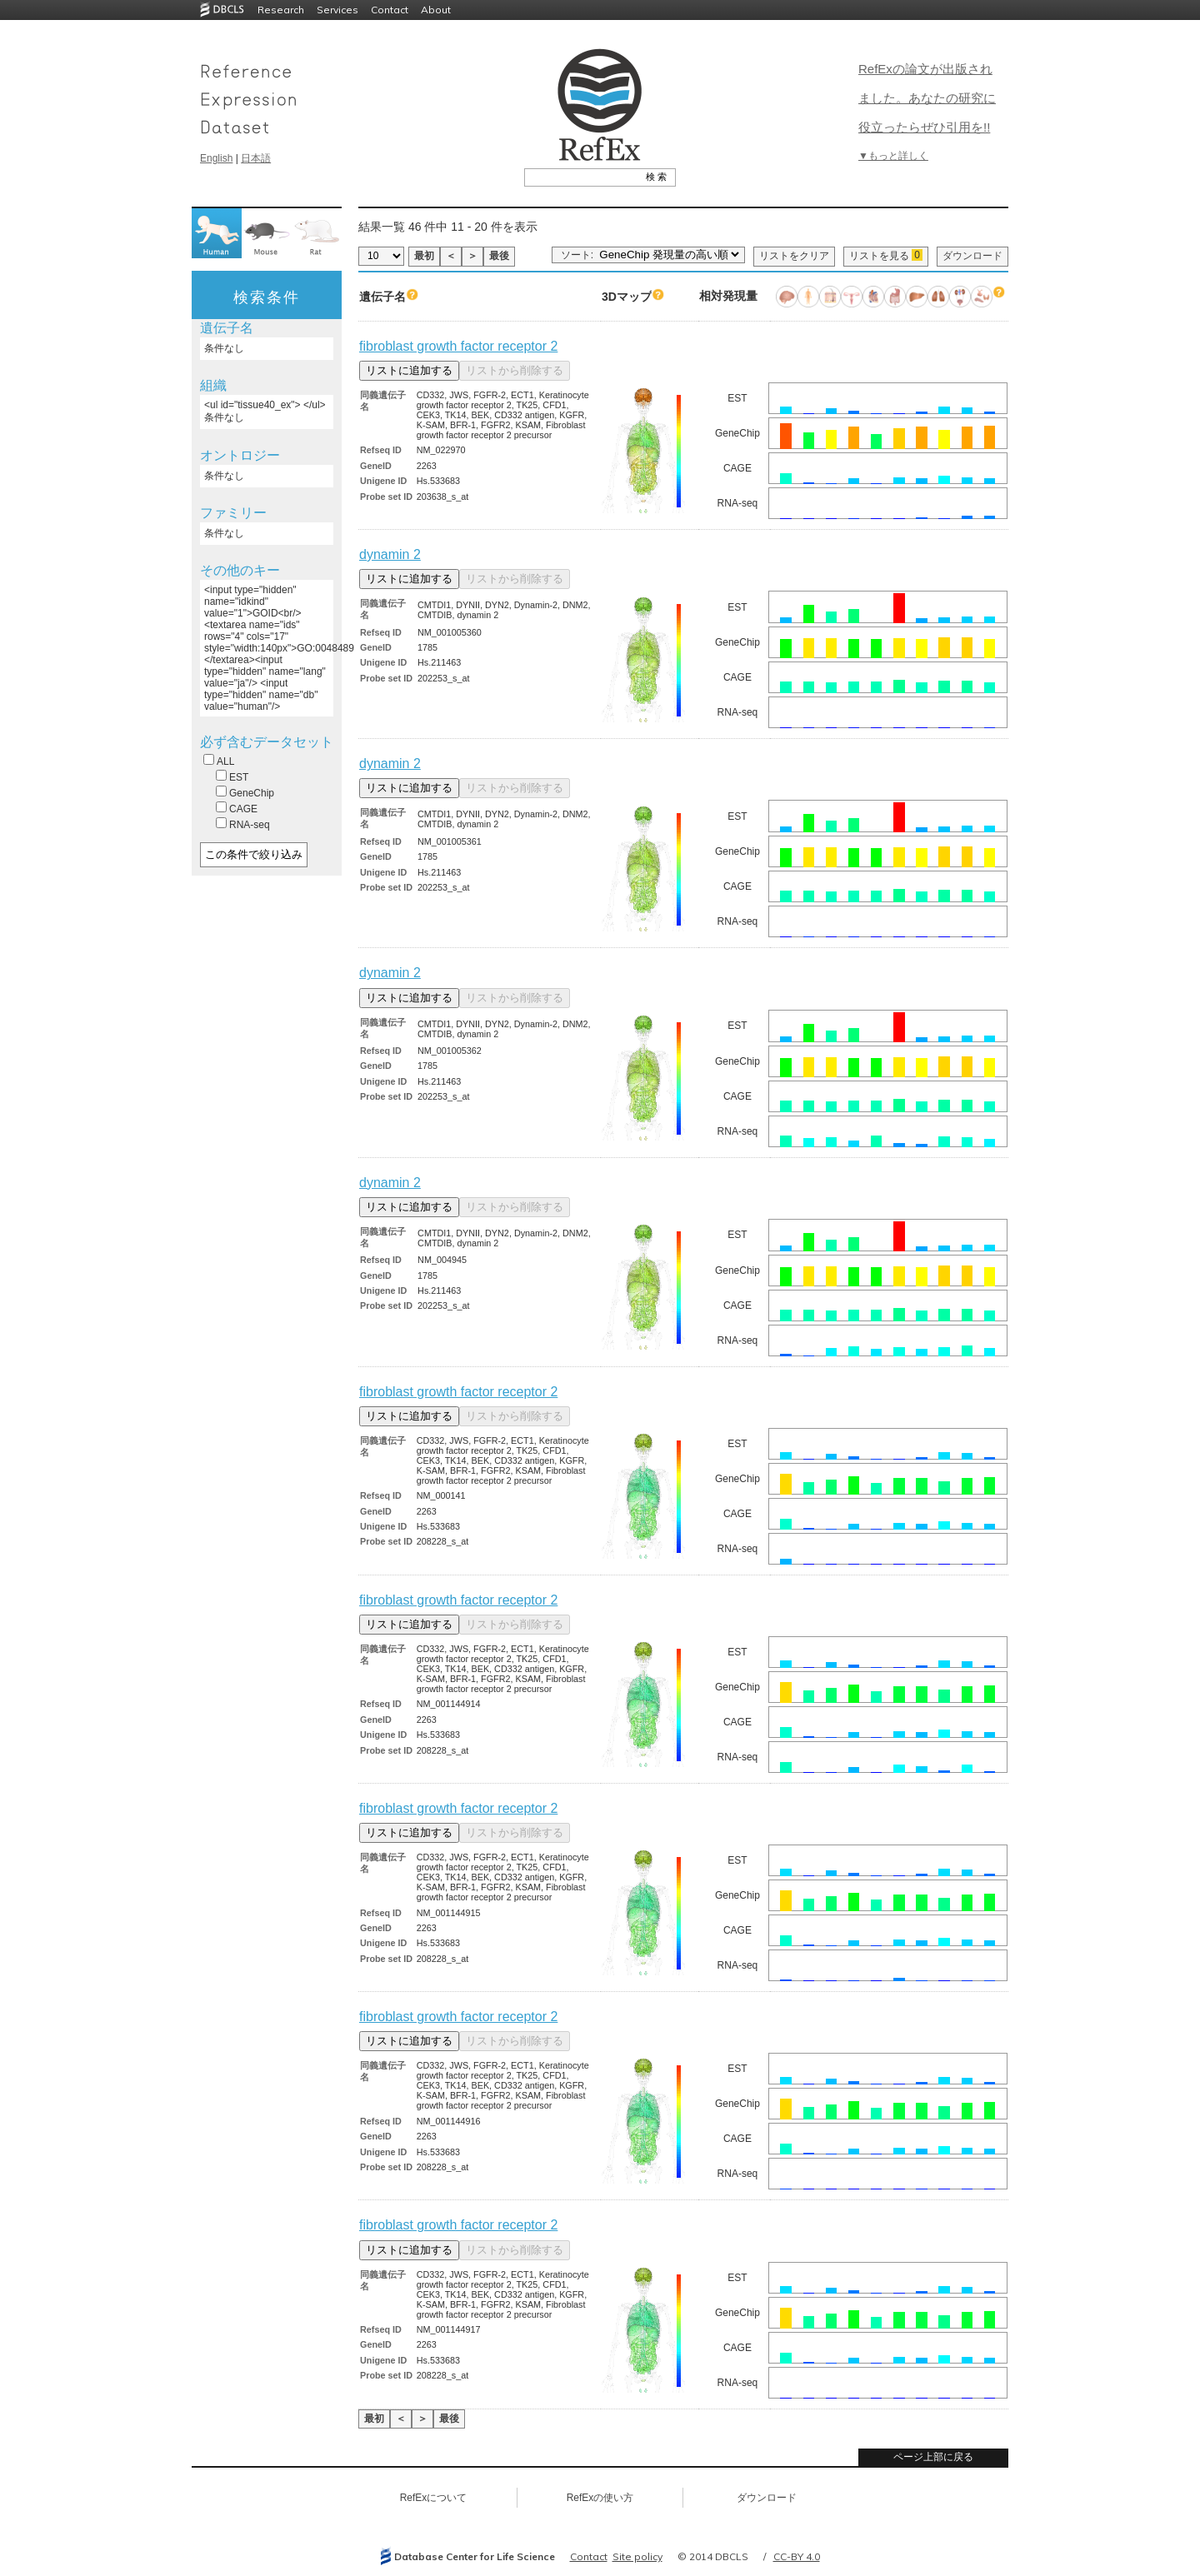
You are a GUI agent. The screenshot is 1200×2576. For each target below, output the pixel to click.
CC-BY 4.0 (796, 2556)
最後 (499, 256)
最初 (424, 256)
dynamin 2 (390, 554)
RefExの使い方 (600, 2498)
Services (337, 9)
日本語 (256, 158)
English (216, 158)
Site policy (637, 2556)
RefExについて (434, 2498)
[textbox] (581, 176)
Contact (389, 9)
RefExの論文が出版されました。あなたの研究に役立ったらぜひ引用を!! (927, 98)
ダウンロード (972, 256)
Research (281, 9)
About (436, 9)
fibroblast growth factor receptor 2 (458, 346)
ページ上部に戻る (933, 2457)
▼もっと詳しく (893, 156)
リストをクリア (794, 256)
